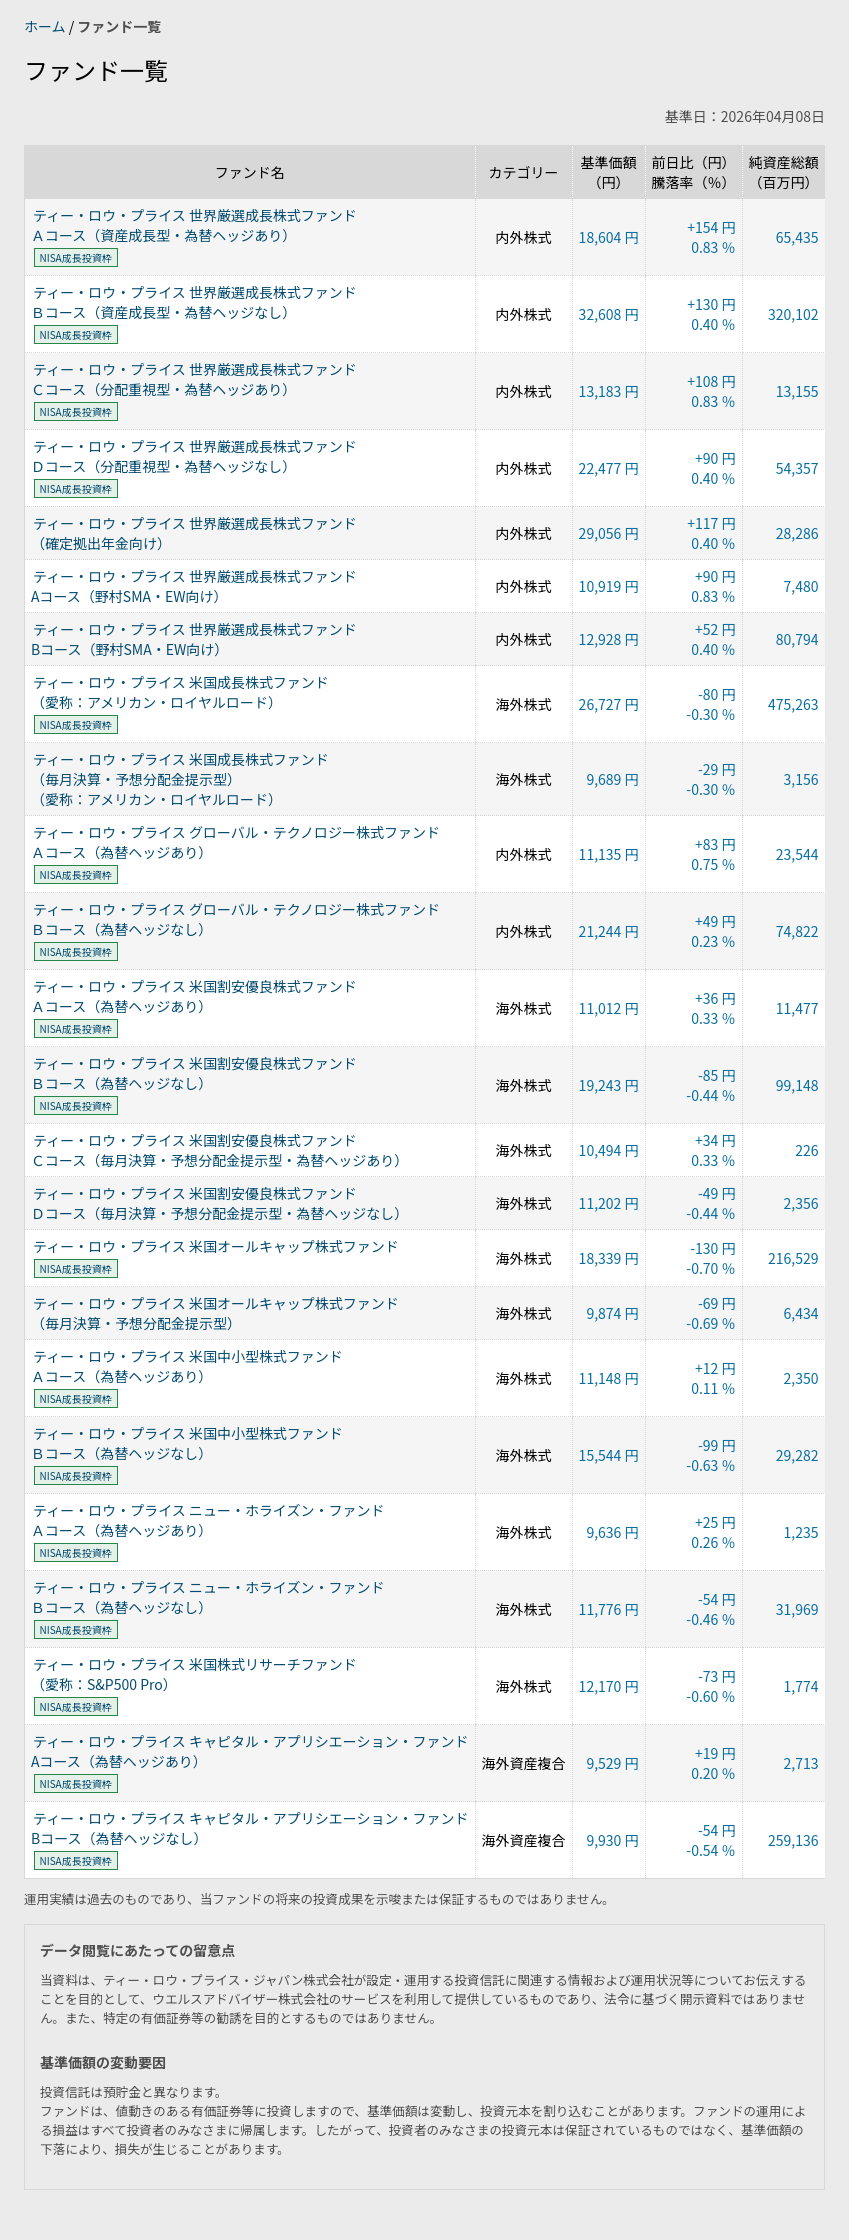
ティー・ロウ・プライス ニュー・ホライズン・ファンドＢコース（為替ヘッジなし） (207, 1597)
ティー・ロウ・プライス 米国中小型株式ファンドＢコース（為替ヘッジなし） (187, 1443)
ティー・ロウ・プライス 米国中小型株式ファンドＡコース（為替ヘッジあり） (187, 1366)
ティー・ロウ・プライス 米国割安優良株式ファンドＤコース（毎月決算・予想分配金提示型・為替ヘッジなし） (219, 1203)
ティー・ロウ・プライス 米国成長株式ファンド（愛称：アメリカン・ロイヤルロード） (180, 692)
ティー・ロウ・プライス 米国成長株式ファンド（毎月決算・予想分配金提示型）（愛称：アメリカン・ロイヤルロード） (180, 779)
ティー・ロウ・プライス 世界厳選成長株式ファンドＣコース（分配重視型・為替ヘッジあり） (194, 379)
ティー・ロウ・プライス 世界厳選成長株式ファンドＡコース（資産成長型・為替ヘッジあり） (194, 225)
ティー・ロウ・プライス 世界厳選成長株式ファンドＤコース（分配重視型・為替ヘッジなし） (194, 456)
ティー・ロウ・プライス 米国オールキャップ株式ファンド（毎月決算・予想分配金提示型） (215, 1313)
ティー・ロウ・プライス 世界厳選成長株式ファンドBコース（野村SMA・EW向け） (194, 639)
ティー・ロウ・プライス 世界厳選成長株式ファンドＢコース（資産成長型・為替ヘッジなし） (194, 302)
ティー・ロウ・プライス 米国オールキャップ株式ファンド (216, 1246)
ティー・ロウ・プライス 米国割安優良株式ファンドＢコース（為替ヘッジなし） (194, 1073)
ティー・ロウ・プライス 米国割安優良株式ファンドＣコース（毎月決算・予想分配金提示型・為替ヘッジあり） (219, 1150)
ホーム (46, 26)
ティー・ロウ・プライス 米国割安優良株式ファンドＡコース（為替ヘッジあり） (194, 996)
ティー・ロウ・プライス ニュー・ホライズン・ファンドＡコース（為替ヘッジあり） (207, 1520)
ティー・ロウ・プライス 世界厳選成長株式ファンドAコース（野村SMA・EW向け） (194, 586)
